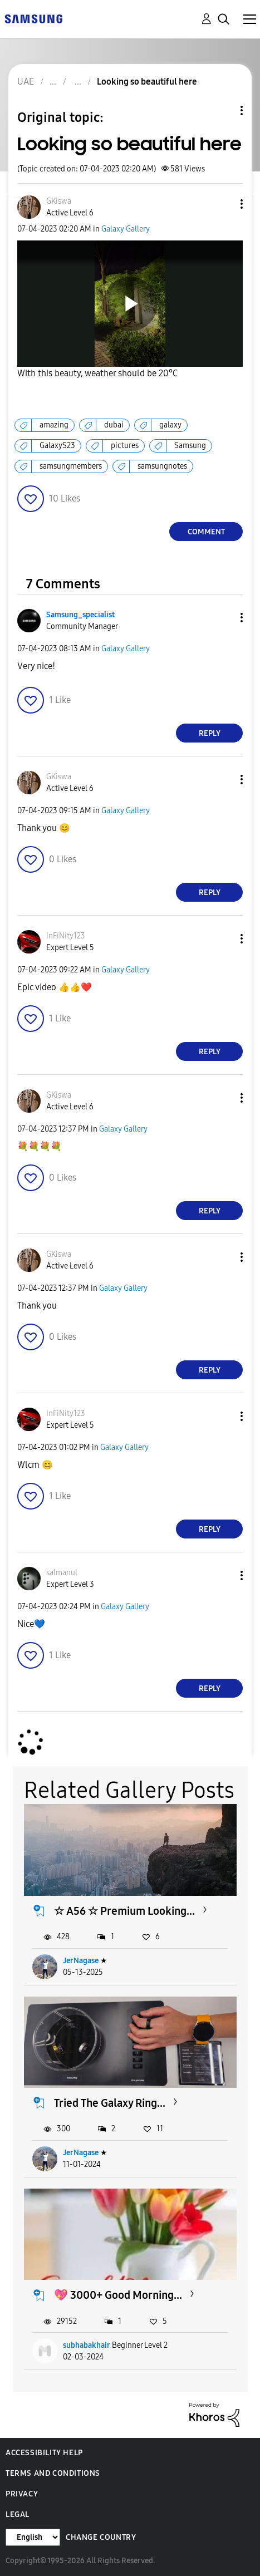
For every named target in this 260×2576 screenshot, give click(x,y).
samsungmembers (71, 466)
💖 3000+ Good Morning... (118, 2295)
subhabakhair (86, 2345)
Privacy (22, 2494)
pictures (125, 445)
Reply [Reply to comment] (209, 733)
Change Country (101, 2537)
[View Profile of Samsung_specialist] (80, 615)
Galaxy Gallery (125, 229)
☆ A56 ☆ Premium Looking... (124, 1911)
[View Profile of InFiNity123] (65, 936)
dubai (114, 425)
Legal (18, 2514)
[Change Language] (33, 2537)
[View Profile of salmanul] (61, 1572)
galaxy (170, 425)
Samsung (190, 445)
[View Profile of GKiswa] (58, 201)
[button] (223, 204)
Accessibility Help (44, 2452)
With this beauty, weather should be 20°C (97, 373)
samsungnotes (162, 466)
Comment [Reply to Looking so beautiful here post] (206, 532)
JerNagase (81, 1960)
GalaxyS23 (57, 445)
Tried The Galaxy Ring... (109, 2103)
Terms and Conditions (53, 2473)
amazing (54, 425)
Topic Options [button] (223, 110)
